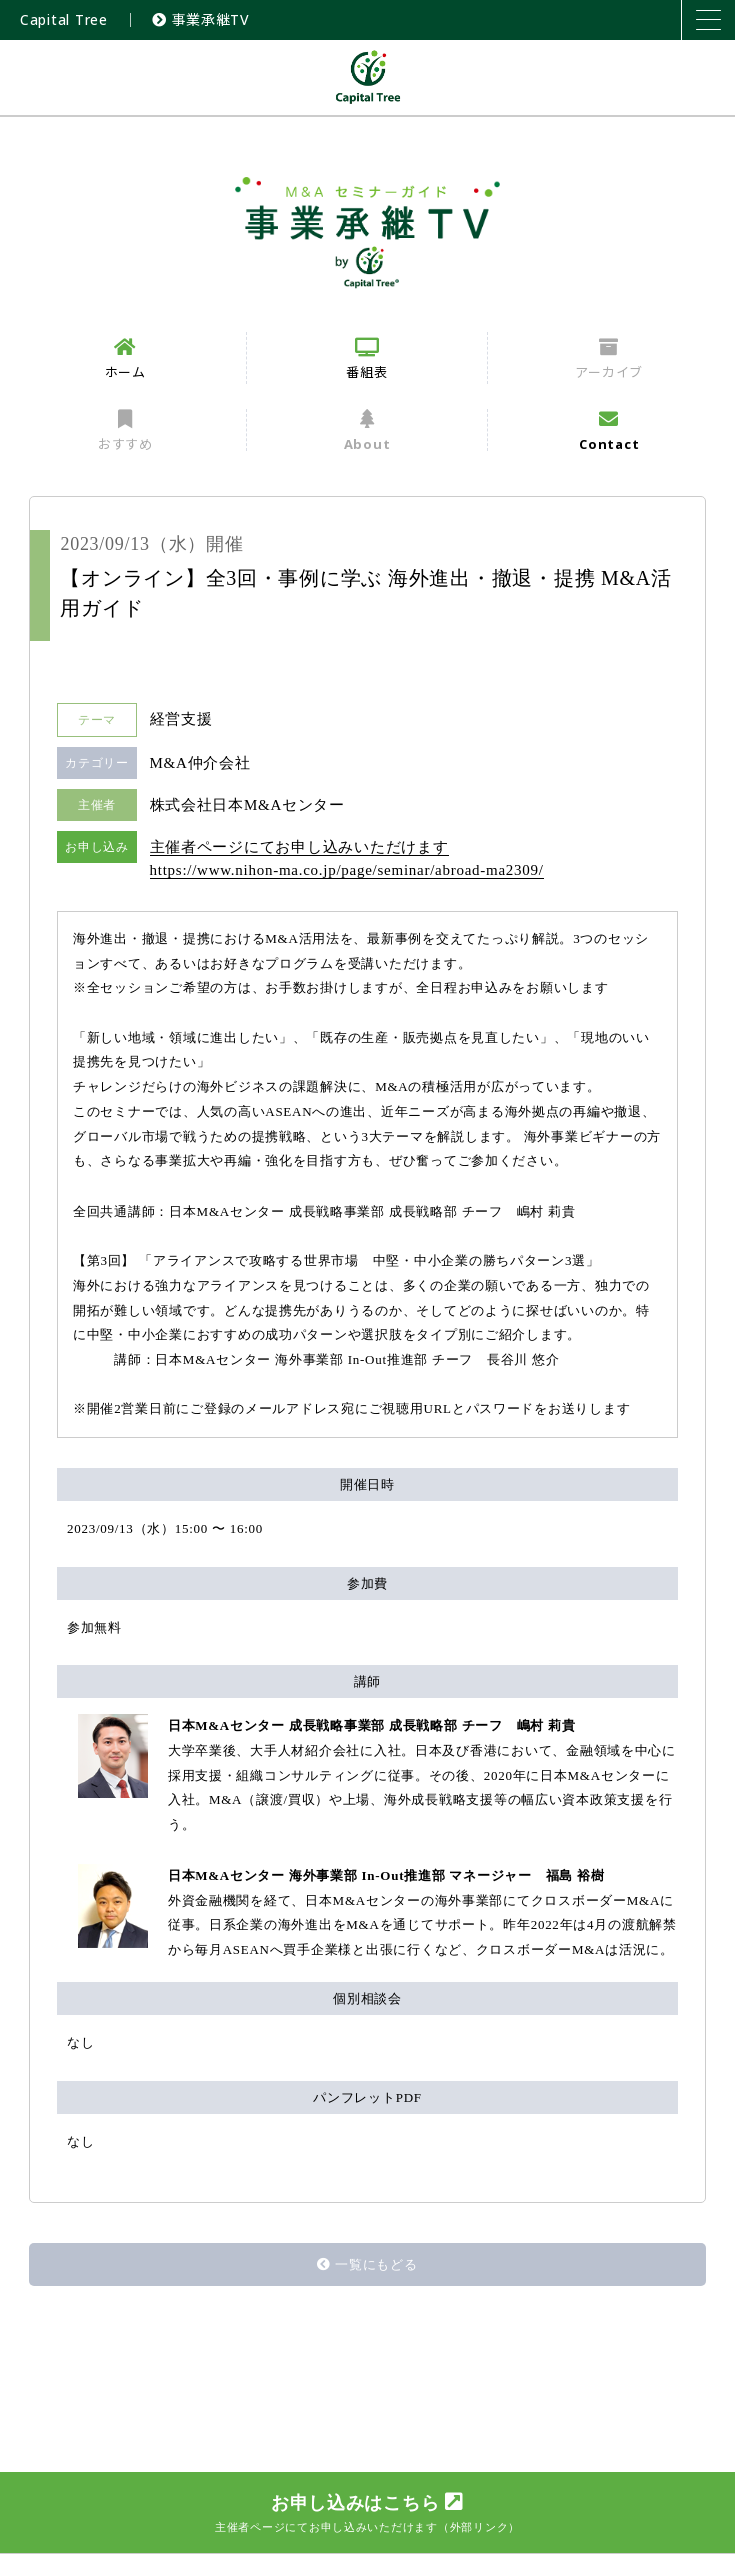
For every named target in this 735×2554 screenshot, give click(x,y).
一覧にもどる (367, 2264)
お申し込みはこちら (367, 2512)
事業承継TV (201, 19)
